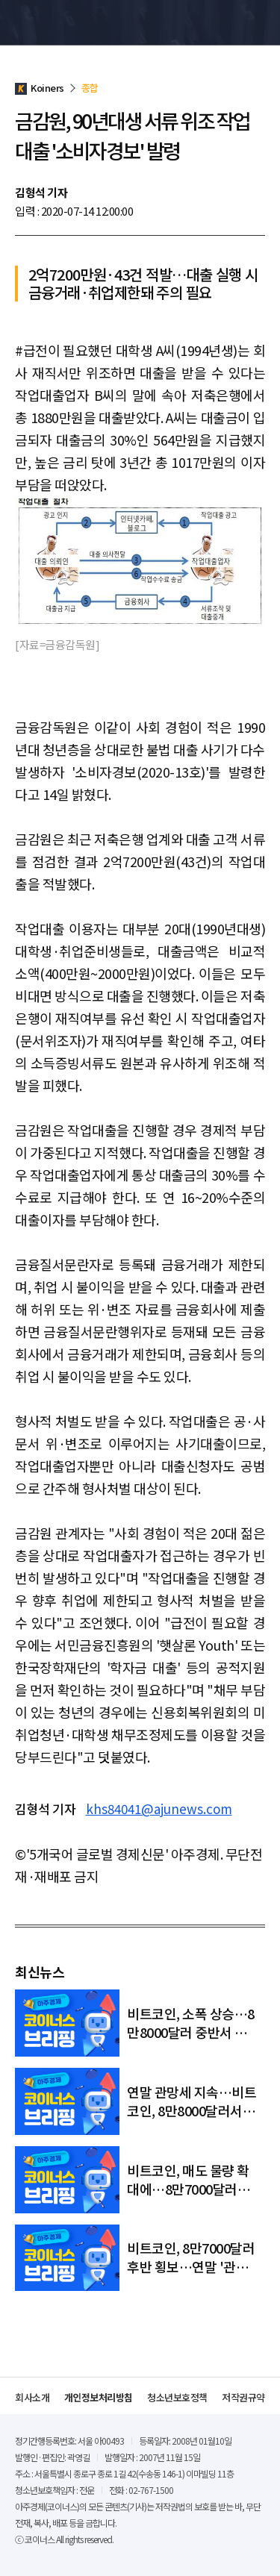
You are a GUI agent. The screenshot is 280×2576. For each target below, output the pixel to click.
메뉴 (257, 22)
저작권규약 (243, 2397)
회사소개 (32, 2397)
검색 (230, 22)
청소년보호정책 (177, 2397)
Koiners (49, 22)
